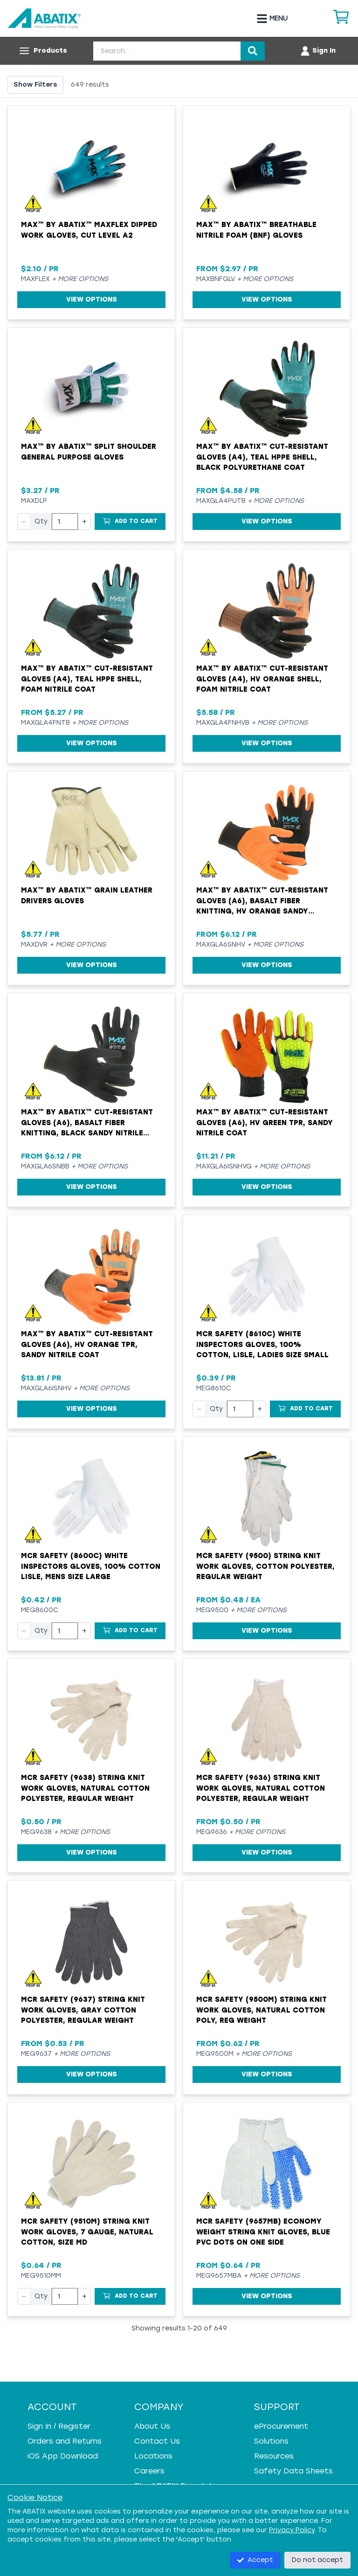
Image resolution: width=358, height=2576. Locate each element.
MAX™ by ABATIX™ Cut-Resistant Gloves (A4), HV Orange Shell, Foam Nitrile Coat (262, 679)
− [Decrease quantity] (24, 521)
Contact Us (157, 2441)
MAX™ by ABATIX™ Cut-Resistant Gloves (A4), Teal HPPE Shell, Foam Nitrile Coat (87, 679)
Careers (149, 2470)
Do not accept (317, 2560)
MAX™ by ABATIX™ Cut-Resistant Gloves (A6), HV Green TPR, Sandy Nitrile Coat (264, 1122)
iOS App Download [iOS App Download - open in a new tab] (63, 2456)
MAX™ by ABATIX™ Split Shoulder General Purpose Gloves (88, 451)
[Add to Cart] (130, 521)
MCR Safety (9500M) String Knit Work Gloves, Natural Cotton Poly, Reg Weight (261, 2010)
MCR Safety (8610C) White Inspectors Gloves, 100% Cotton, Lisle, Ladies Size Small (262, 1344)
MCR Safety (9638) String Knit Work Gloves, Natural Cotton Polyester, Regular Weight (85, 1788)
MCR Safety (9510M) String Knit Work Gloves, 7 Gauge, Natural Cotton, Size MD (87, 2231)
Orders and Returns (65, 2441)
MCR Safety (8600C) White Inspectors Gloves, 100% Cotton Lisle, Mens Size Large (90, 1566)
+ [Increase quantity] (84, 521)
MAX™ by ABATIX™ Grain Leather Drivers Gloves (86, 895)
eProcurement (281, 2426)
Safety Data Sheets (293, 2470)
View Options (91, 299)
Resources (274, 2456)
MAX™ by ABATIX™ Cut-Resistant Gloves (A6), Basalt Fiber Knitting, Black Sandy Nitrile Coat (87, 1123)
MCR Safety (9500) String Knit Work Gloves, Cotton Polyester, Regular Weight (265, 1566)
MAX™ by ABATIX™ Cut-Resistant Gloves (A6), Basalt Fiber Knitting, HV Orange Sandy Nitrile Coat (262, 901)
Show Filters (35, 85)
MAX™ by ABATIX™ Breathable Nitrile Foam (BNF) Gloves (256, 230)
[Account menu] (317, 50)
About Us (152, 2426)
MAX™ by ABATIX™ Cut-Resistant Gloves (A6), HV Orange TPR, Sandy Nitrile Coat (87, 1344)
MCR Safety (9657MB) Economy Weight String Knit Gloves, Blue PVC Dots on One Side (263, 2231)
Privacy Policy (292, 2530)
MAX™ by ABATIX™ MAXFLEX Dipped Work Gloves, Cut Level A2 (89, 230)
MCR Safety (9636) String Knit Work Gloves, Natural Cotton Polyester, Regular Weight (260, 1788)
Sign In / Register (59, 2426)
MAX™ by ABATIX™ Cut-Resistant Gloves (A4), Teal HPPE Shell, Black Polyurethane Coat (262, 457)
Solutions (271, 2441)
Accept (255, 2560)
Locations (153, 2456)
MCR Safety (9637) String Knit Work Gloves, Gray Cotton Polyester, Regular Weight (83, 2010)
